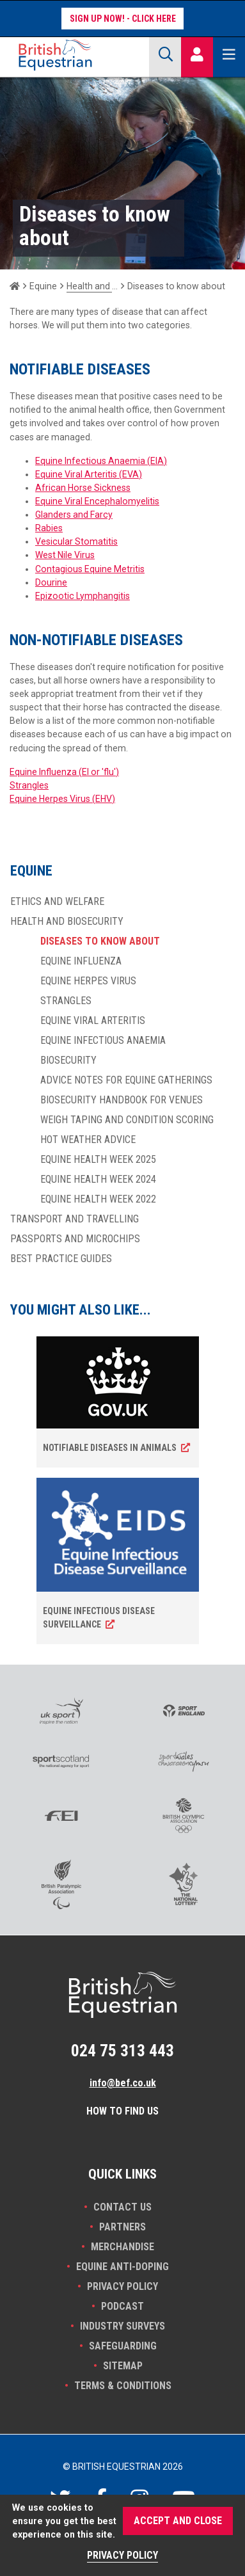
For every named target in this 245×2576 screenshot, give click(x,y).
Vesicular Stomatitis (76, 541)
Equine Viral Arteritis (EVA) (88, 474)
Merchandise (122, 2247)
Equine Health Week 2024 (98, 1179)
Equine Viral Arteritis (92, 1021)
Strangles (29, 785)
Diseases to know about (100, 941)
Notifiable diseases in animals (110, 1448)
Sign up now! (97, 18)
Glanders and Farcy (74, 514)
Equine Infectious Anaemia (103, 1041)
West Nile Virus (65, 555)
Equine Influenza (81, 961)
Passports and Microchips (75, 1239)
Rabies (49, 528)
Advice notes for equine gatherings (126, 1080)
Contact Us (122, 2207)
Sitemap (123, 2366)
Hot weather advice (88, 1140)
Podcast (122, 2306)
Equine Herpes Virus (88, 981)
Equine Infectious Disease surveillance (99, 1617)
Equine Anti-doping (122, 2266)
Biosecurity (68, 1060)
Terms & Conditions (122, 2386)
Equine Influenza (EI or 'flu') (64, 772)
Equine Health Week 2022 (98, 1199)
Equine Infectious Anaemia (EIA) (101, 461)
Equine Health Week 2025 (98, 1160)
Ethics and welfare (57, 902)
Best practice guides (61, 1259)
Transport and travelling (74, 1219)
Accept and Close (178, 2521)
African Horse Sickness (82, 488)
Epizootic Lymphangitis (82, 596)
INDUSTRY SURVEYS (122, 2326)
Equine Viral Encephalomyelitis (97, 501)
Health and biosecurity (92, 286)
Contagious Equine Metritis (90, 569)
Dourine (51, 582)
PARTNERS (122, 2227)
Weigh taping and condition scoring (127, 1120)
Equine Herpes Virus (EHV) (62, 799)
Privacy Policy (122, 2286)
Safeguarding (123, 2346)
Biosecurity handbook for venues (121, 1100)
